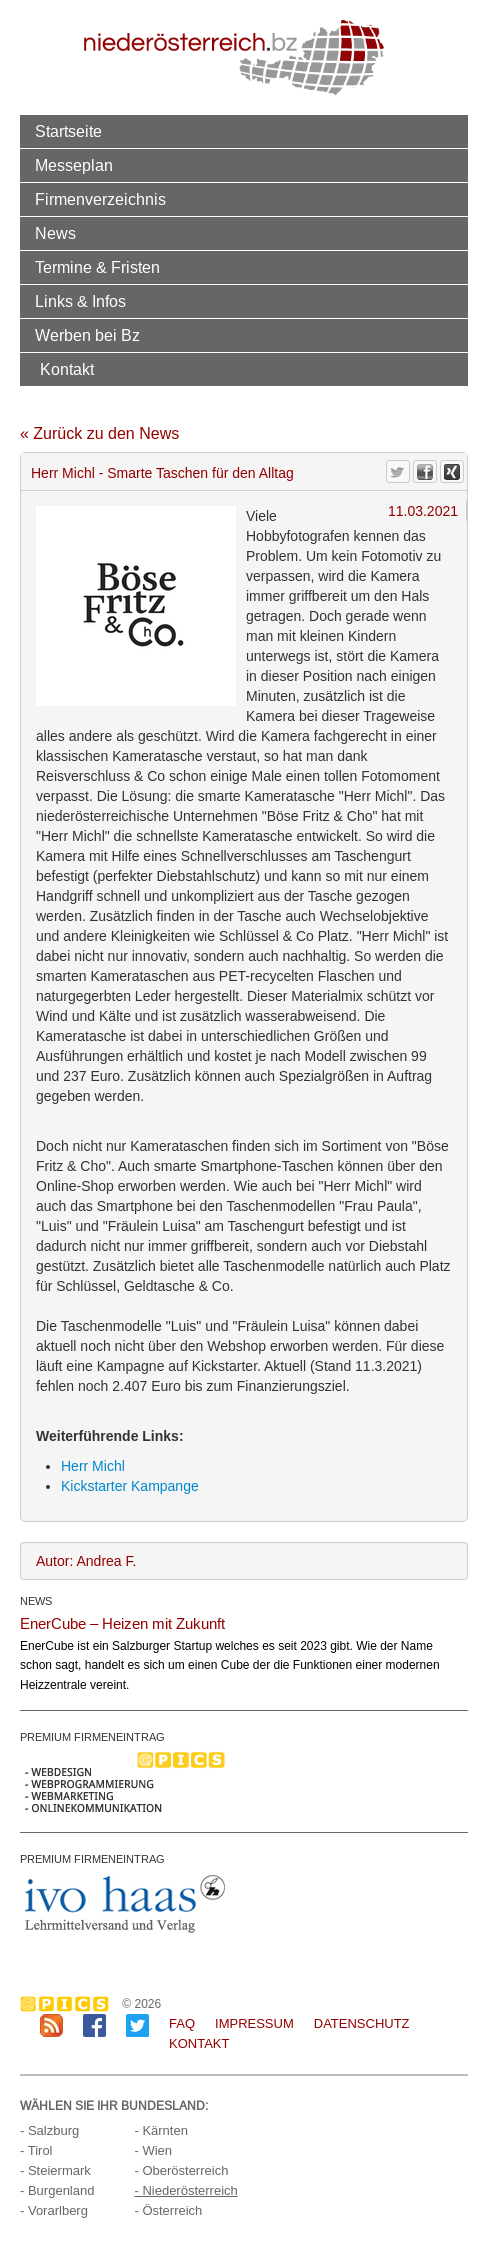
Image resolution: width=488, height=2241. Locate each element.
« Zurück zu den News (99, 433)
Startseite (68, 131)
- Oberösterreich (181, 2170)
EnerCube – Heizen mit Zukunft (122, 1623)
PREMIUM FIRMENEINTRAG (92, 1737)
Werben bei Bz (87, 335)
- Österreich (168, 2210)
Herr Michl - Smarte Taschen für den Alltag (162, 473)
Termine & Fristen (97, 267)
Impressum (254, 2023)
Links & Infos (80, 301)
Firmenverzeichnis (100, 199)
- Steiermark (55, 2170)
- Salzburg (49, 2130)
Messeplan (74, 165)
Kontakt (67, 369)
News (55, 233)
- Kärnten (160, 2130)
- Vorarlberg (54, 2210)
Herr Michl (93, 1466)
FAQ (182, 2023)
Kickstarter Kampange (130, 1486)
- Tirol (36, 2150)
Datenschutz (362, 2023)
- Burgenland (57, 2190)
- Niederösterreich (185, 2190)
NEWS (36, 1601)
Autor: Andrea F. (86, 1561)
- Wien (153, 2150)
